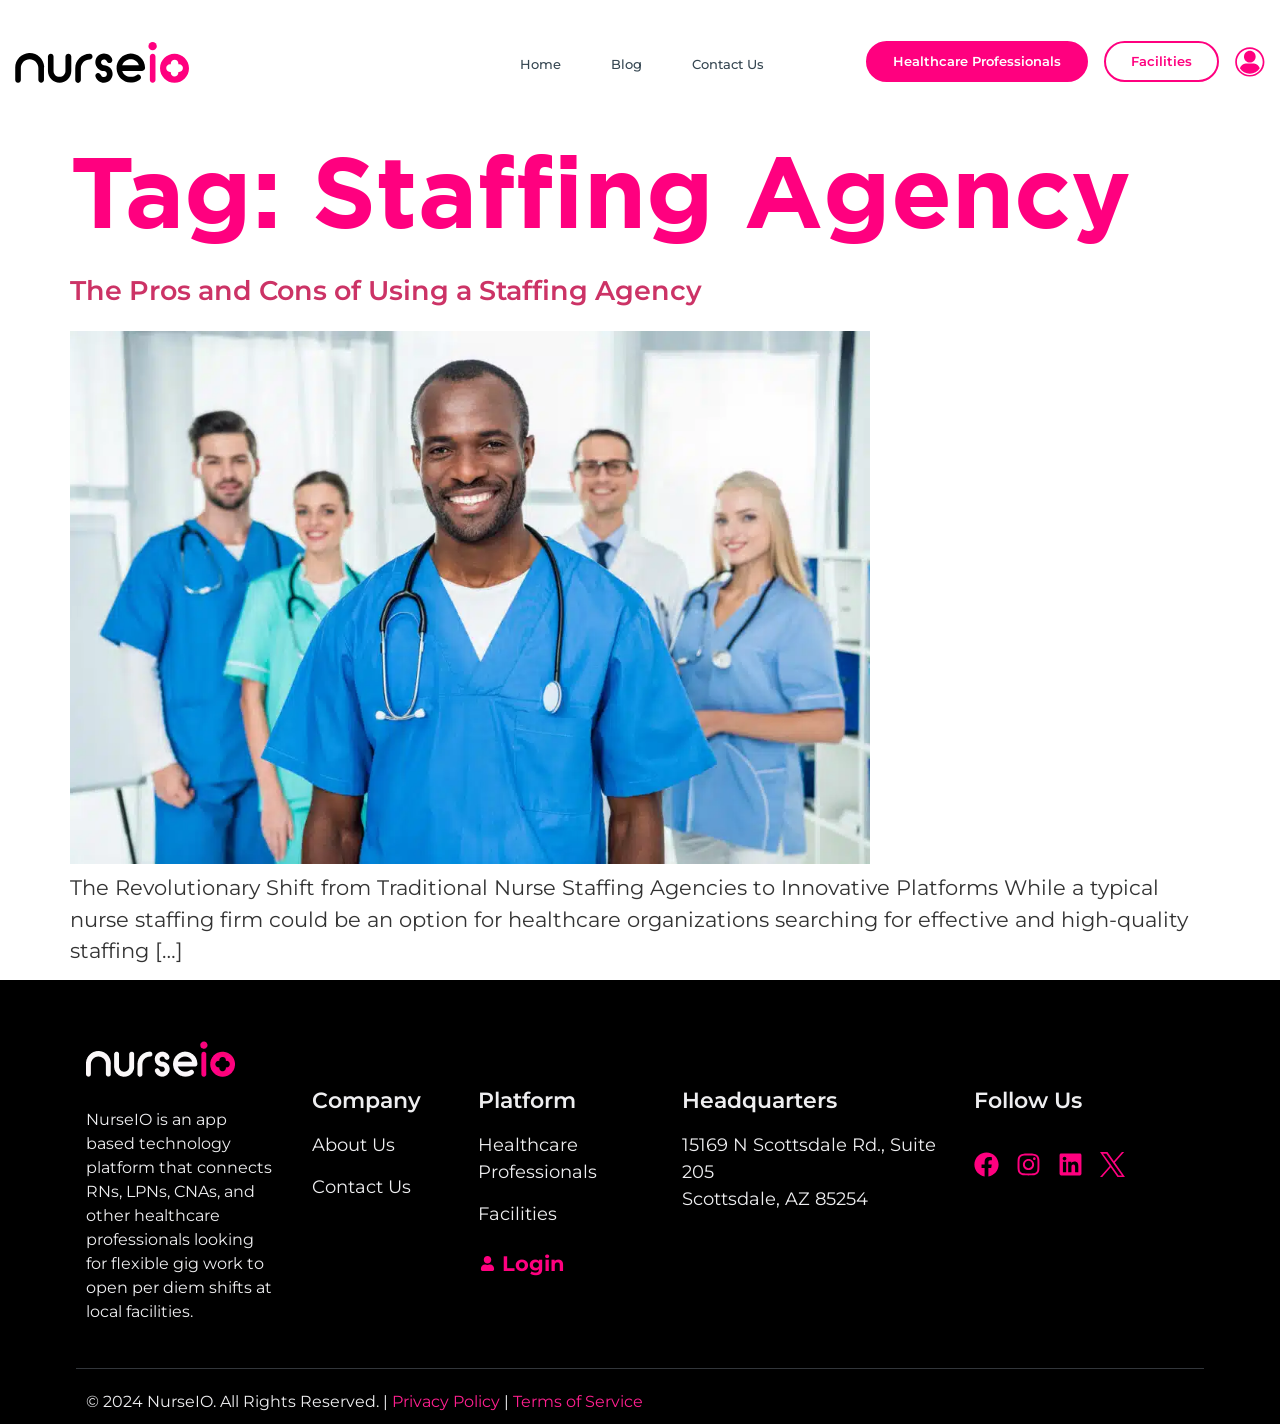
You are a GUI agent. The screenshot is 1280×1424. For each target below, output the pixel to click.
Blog (626, 64)
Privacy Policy (446, 1401)
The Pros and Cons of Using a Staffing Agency (389, 290)
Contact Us (728, 64)
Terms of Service (578, 1401)
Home (540, 64)
